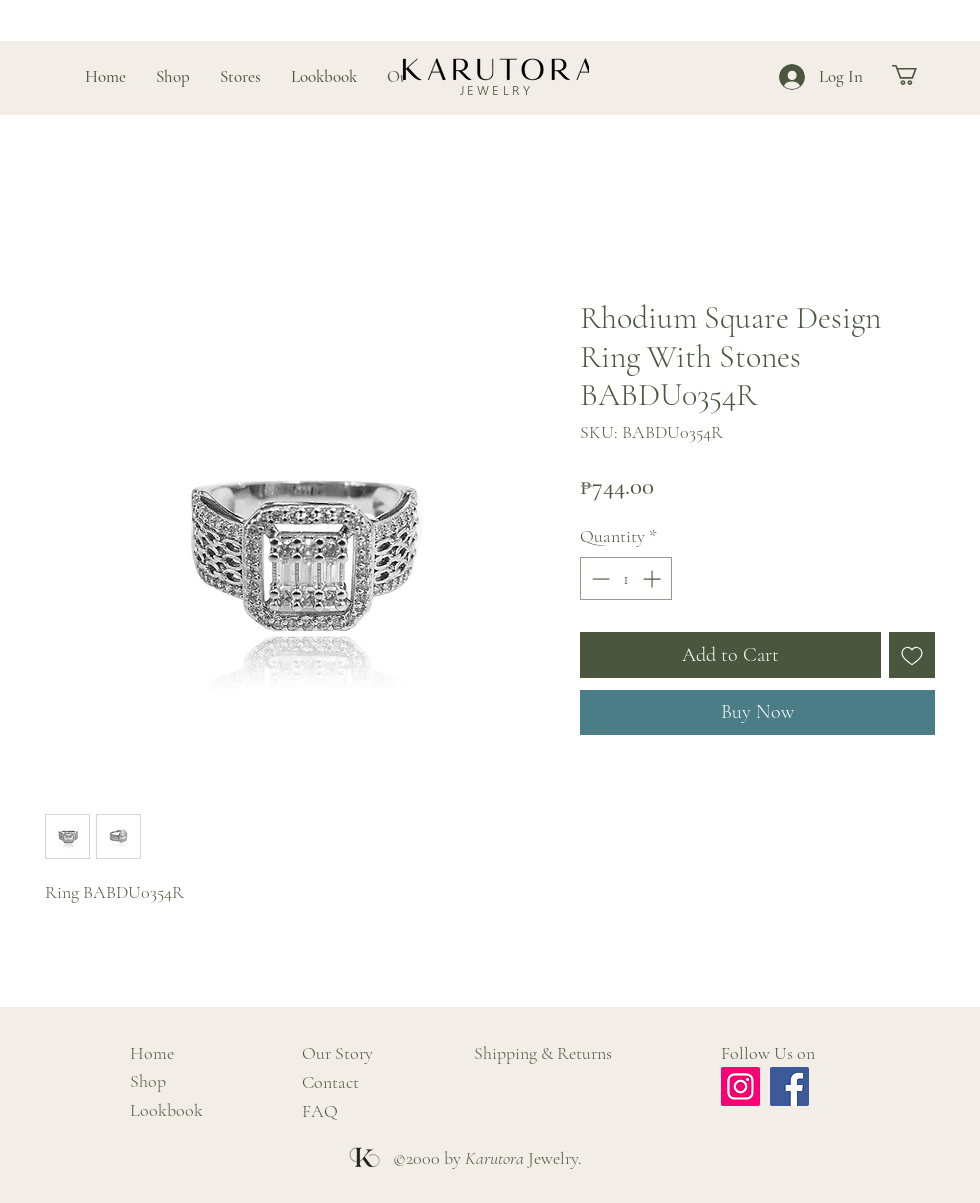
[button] (916, 75)
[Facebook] (789, 1086)
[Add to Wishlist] (912, 655)
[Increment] (653, 578)
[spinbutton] (626, 578)
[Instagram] (740, 1086)
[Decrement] (598, 578)
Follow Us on (768, 1053)
